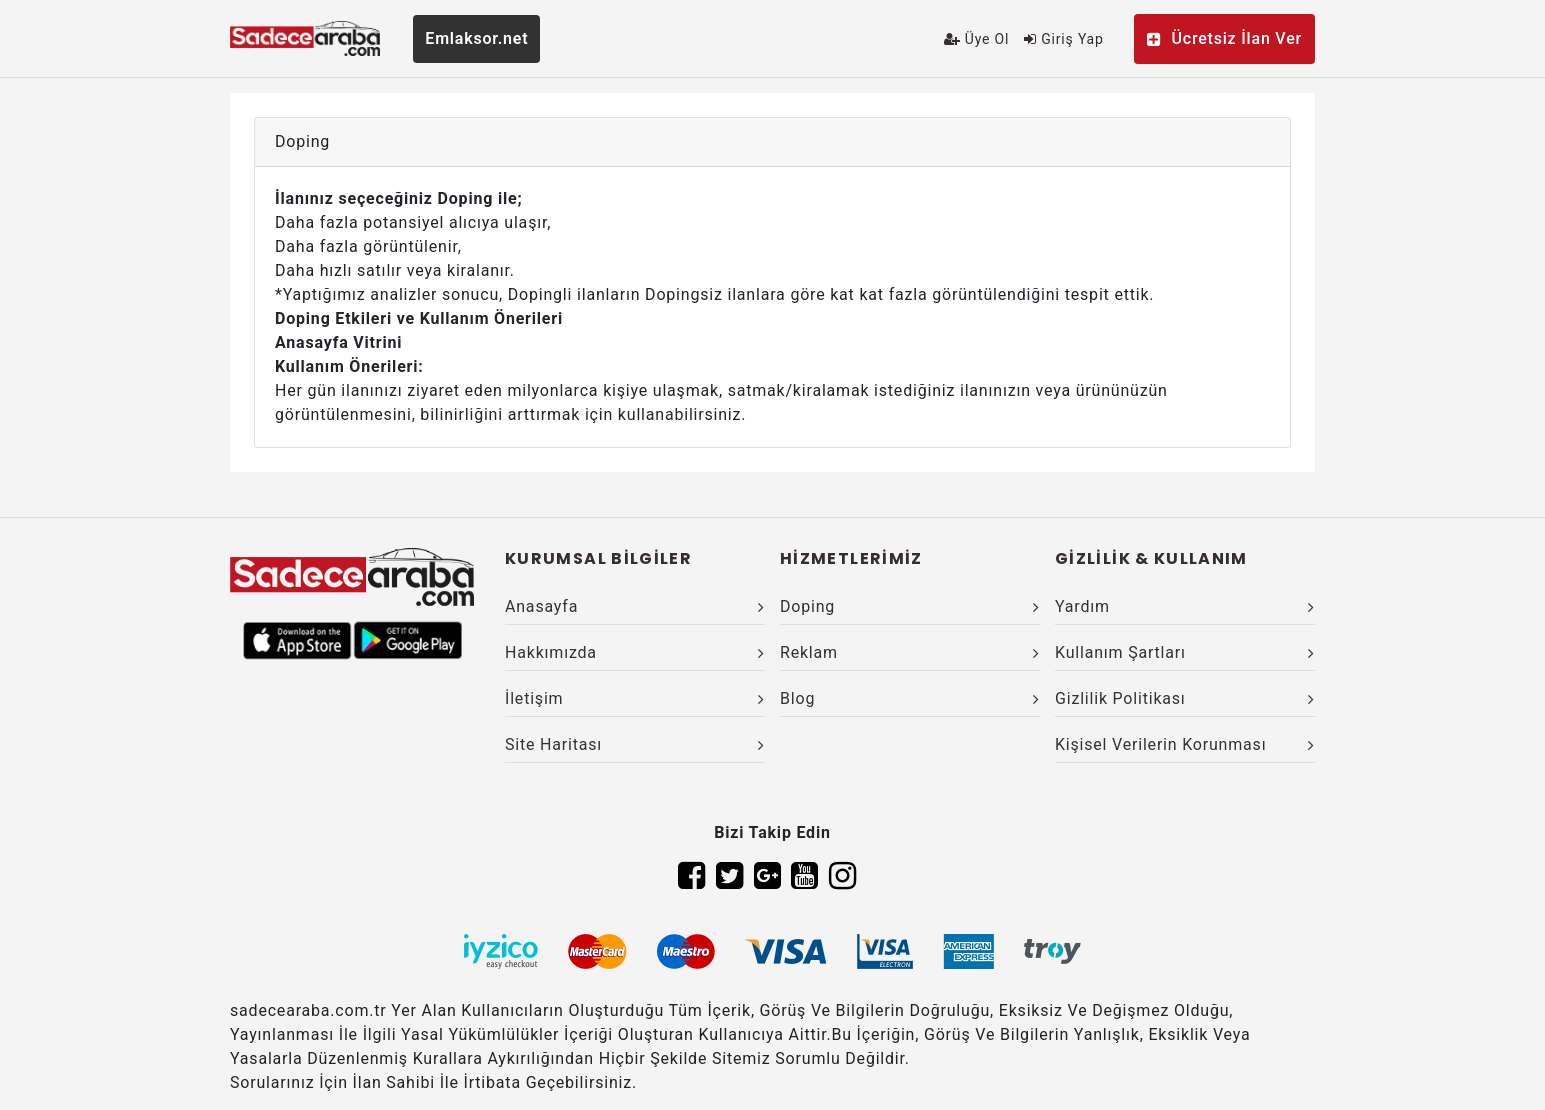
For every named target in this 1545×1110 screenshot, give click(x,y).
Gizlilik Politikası (1185, 698)
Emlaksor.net (476, 38)
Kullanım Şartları (1185, 652)
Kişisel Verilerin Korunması (1185, 744)
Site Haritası (635, 744)
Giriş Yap (1063, 39)
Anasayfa (635, 606)
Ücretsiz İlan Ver (1224, 38)
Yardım (1185, 606)
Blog (910, 698)
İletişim (635, 698)
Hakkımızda (635, 652)
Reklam (910, 652)
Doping (910, 606)
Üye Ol (976, 39)
